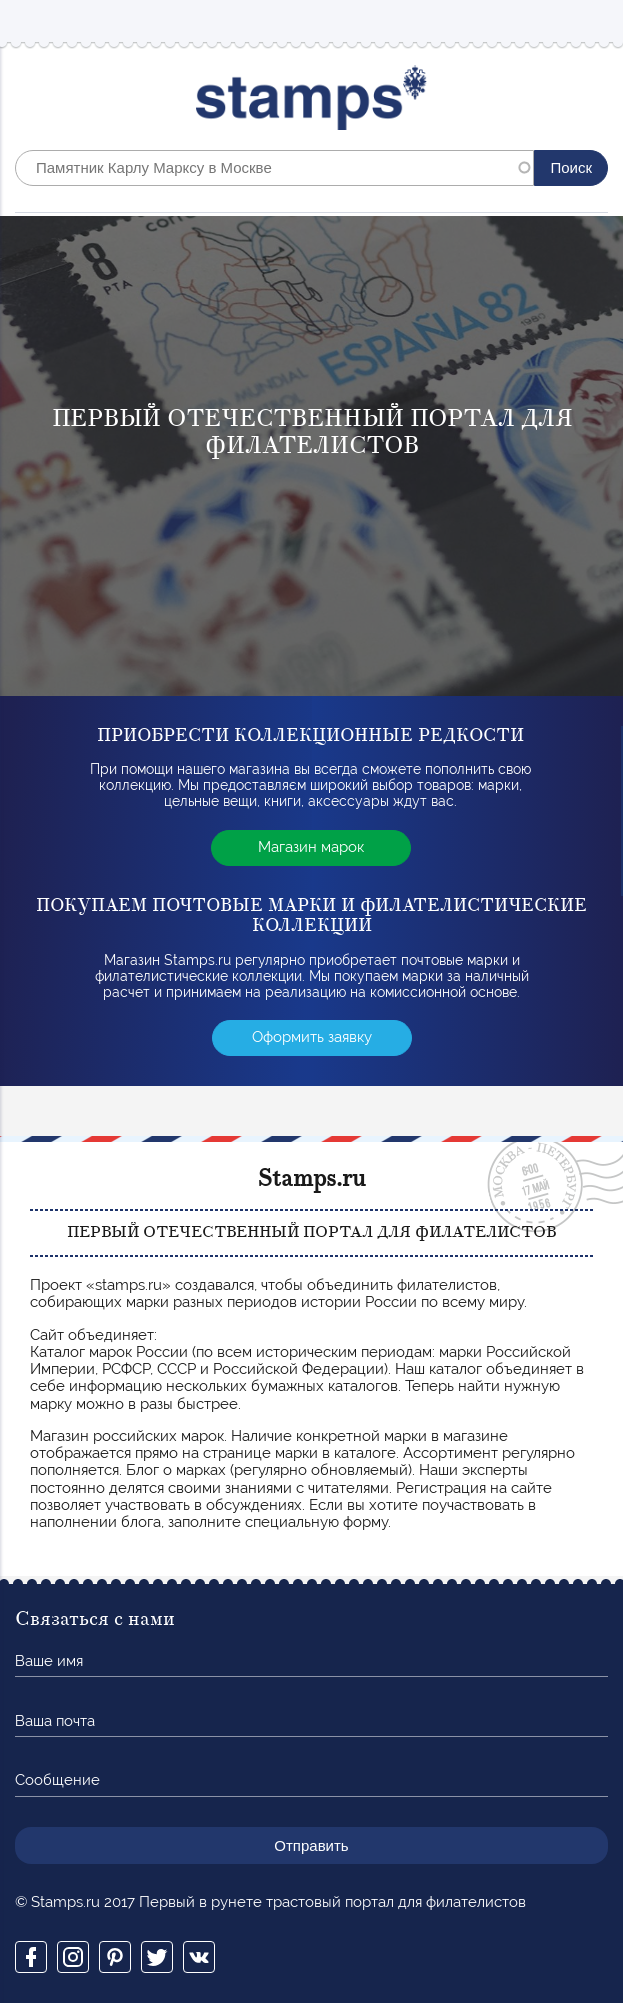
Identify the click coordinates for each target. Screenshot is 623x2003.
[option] (311, 456)
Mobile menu (592, 21)
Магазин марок (311, 847)
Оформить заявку (312, 1037)
